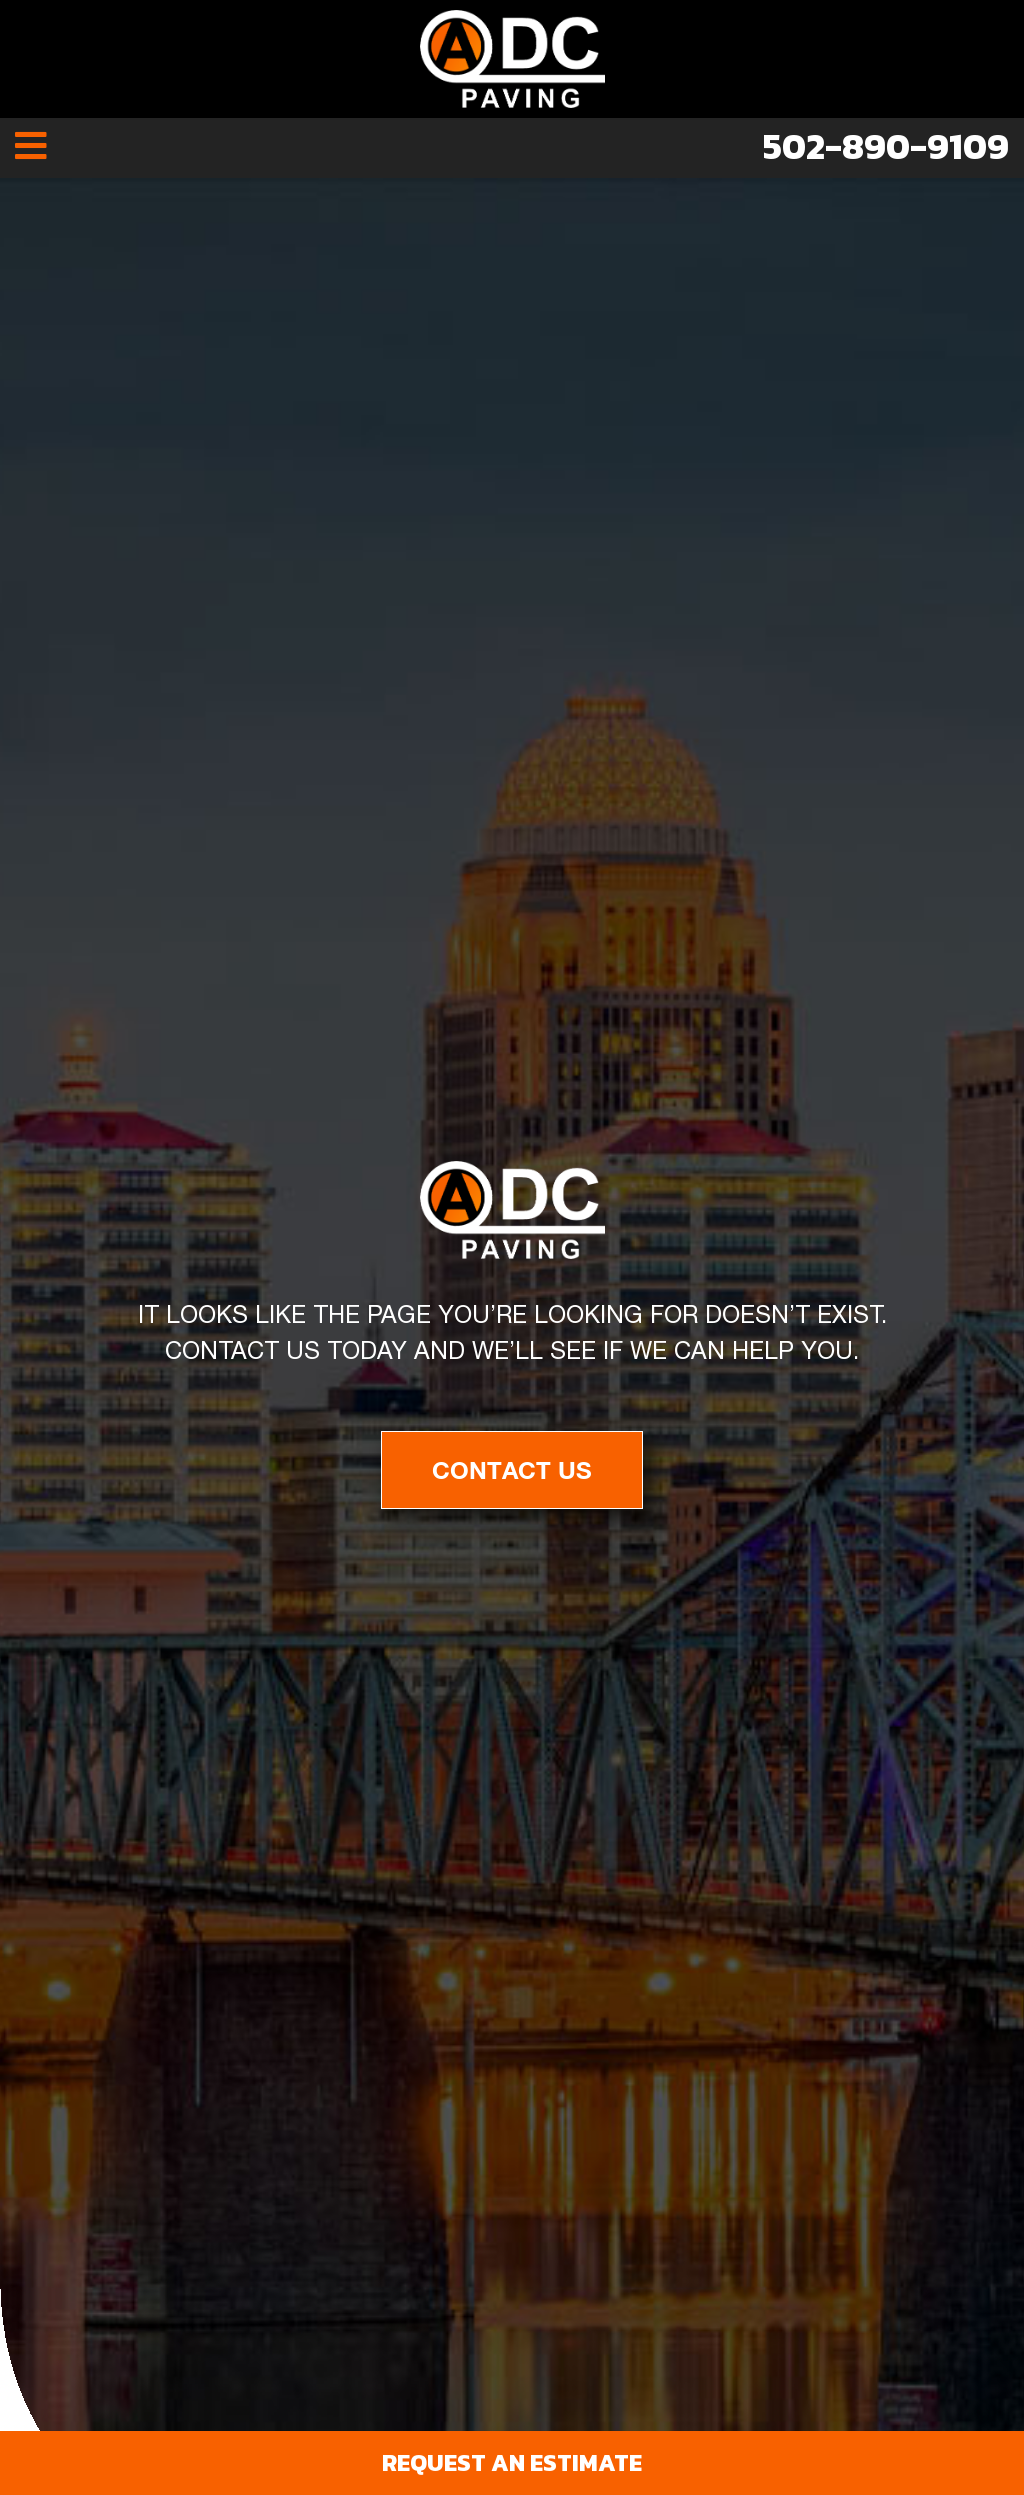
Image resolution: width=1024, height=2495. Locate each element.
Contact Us (512, 1470)
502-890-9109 (886, 146)
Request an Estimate (512, 2462)
